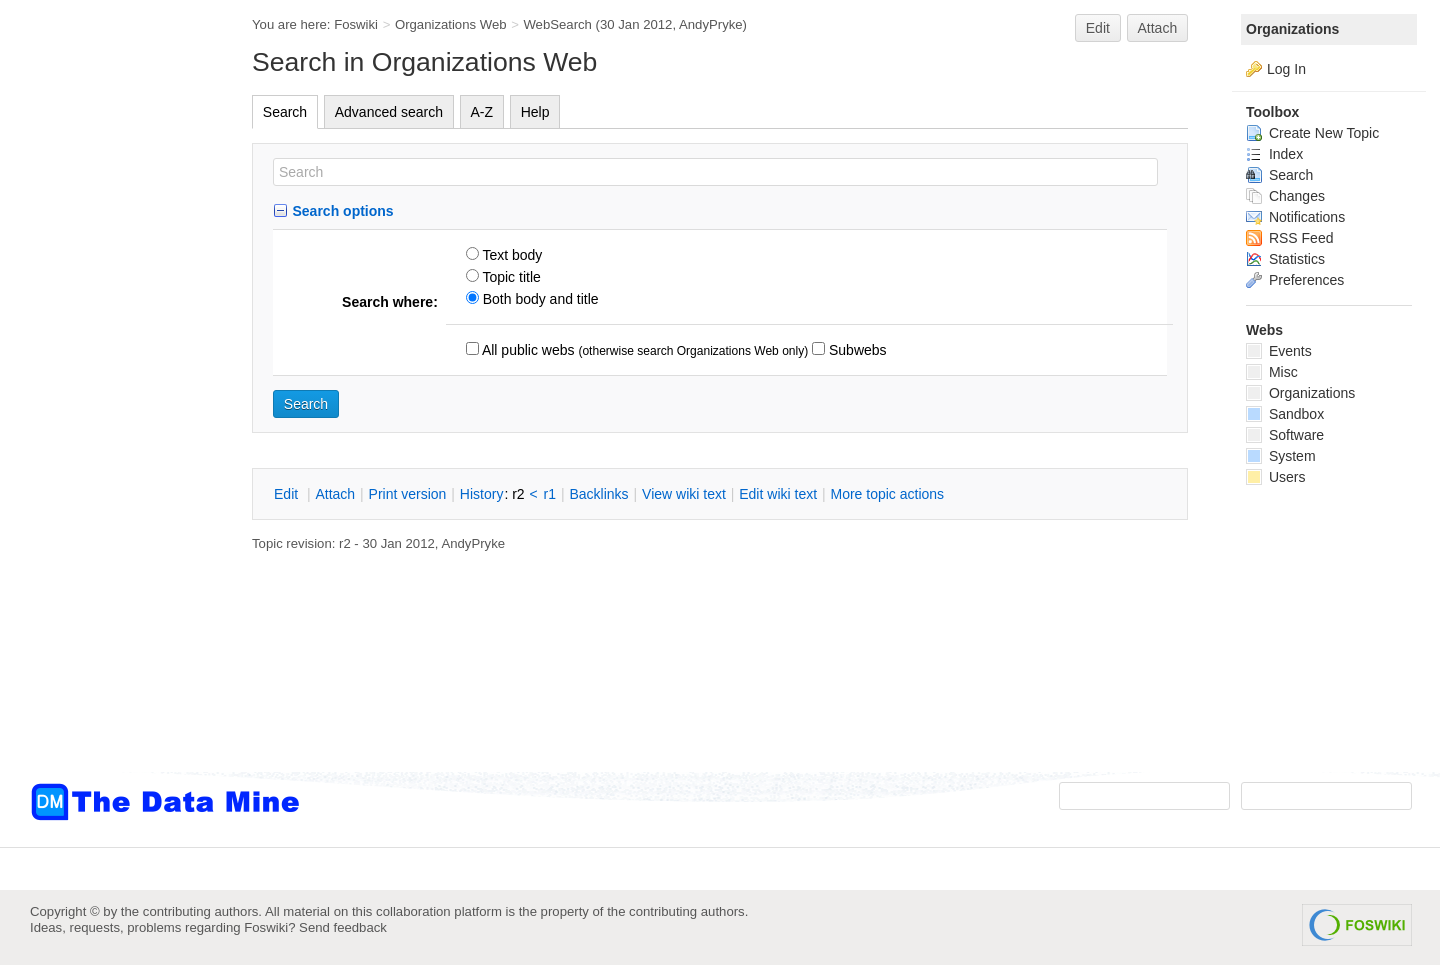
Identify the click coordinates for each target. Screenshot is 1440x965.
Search (285, 112)
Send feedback (343, 927)
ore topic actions (887, 494)
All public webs (527, 350)
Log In (1286, 69)
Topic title (510, 277)
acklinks (598, 494)
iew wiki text (684, 494)
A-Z (482, 112)
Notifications (1295, 217)
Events (1279, 351)
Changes (1285, 196)
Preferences (1295, 280)
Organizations (1292, 29)
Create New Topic (1312, 133)
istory (482, 494)
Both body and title (539, 299)
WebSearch (557, 24)
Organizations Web (451, 24)
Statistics (1285, 259)
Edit (1098, 28)
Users (1275, 477)
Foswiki (356, 24)
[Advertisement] (110, 403)
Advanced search (389, 112)
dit (288, 494)
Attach (1158, 28)
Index (1274, 154)
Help (535, 112)
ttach (335, 494)
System (1281, 456)
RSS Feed (1289, 238)
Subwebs (855, 350)
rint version (408, 494)
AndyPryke (711, 24)
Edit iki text (778, 494)
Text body (511, 255)
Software (1285, 435)
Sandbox (1285, 414)
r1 (550, 494)
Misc (1272, 372)
